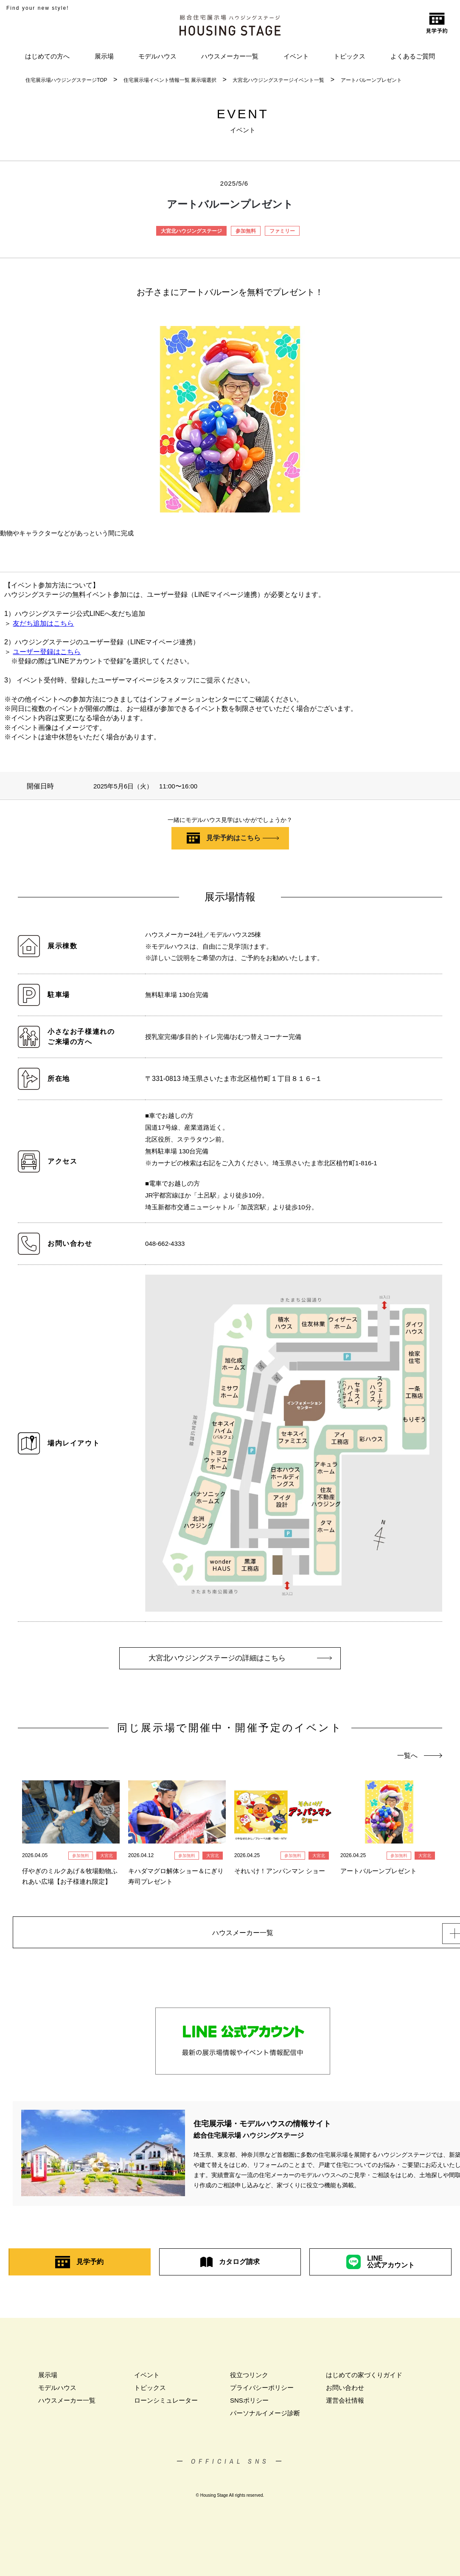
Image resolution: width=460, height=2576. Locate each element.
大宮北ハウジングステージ (191, 231)
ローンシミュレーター (166, 2405)
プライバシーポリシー (262, 2392)
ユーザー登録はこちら (47, 651)
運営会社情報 (345, 2405)
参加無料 (246, 231)
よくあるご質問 (412, 56)
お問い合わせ (345, 2392)
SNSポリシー (249, 2405)
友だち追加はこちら (43, 623)
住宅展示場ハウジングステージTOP (66, 80)
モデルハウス (157, 56)
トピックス (349, 56)
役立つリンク (249, 2380)
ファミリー (282, 231)
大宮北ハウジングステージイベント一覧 (278, 80)
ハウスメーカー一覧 (229, 56)
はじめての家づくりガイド (364, 2380)
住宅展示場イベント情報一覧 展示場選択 (169, 80)
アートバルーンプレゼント (371, 80)
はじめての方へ (47, 56)
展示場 (104, 56)
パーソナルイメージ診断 (265, 2418)
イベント (296, 56)
